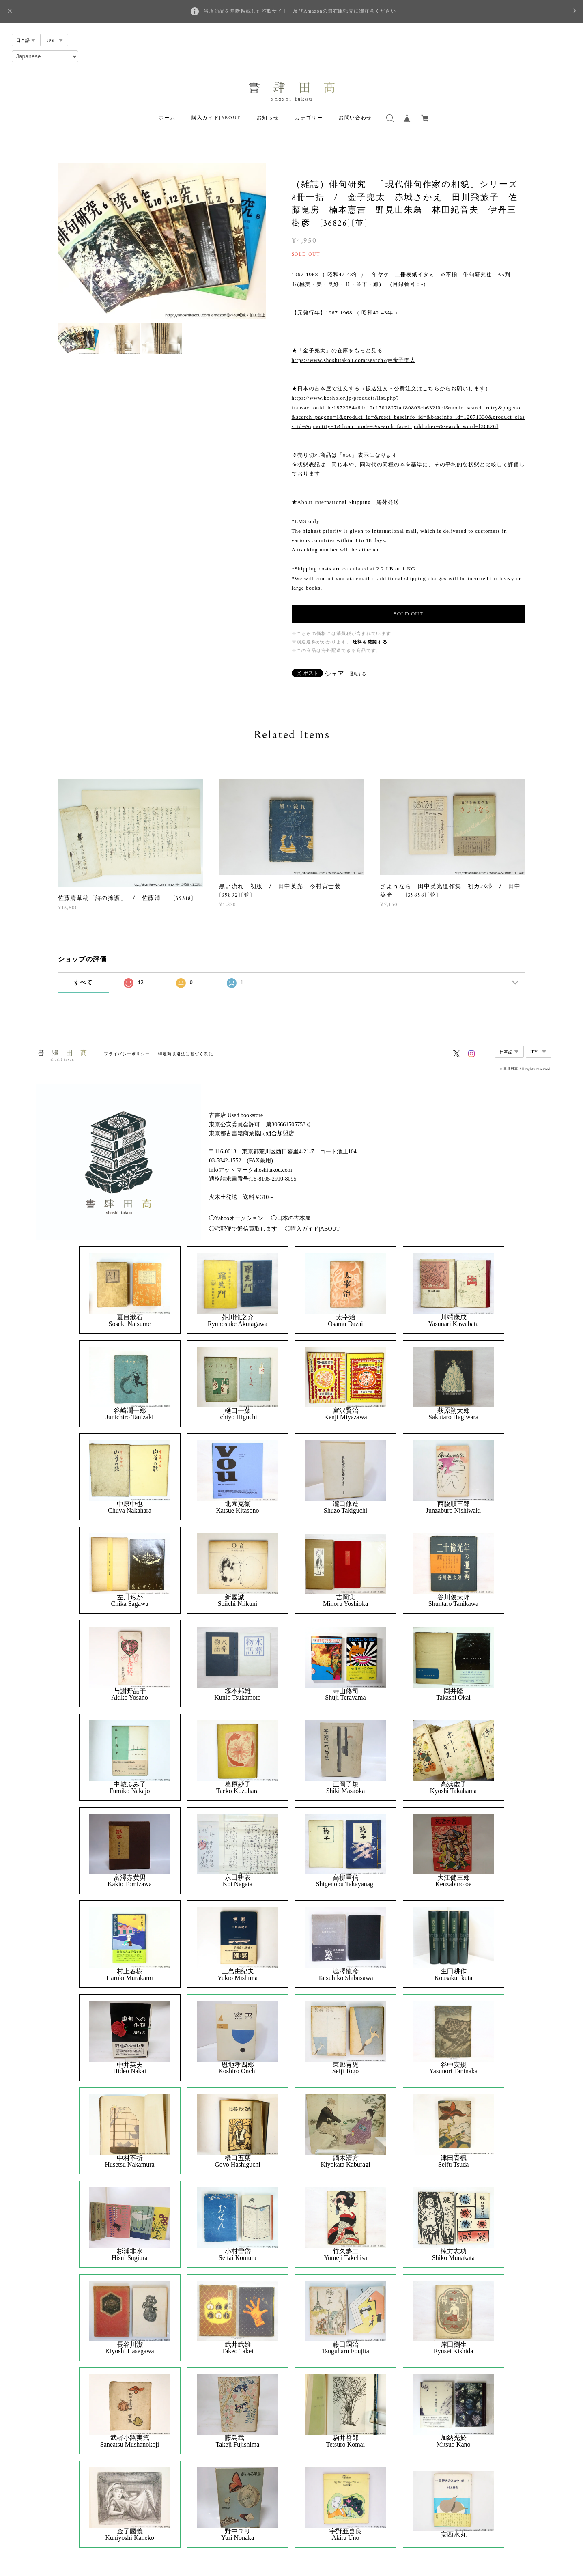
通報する (358, 673)
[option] (162, 241)
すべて (83, 982)
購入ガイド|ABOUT (216, 118)
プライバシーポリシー (127, 1054)
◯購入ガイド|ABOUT (312, 1229)
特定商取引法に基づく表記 (185, 1054)
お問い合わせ (355, 118)
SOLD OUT (408, 614)
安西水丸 (454, 2534)
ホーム (167, 118)
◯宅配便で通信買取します (243, 1229)
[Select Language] (45, 56)
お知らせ (268, 118)
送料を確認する (370, 642)
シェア (334, 674)
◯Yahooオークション (236, 1218)
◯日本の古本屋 (291, 1218)
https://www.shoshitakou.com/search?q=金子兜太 (353, 360)
